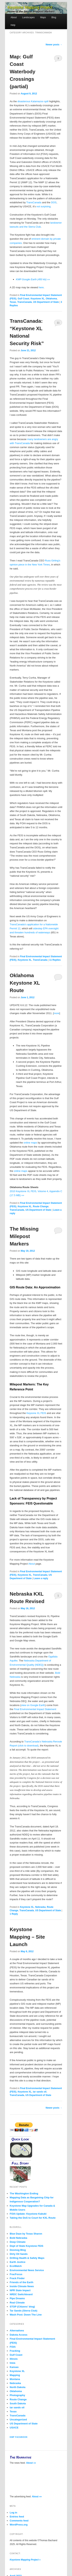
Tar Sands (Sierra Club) (23, 2310)
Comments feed (19, 2520)
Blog (53, 17)
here (41, 287)
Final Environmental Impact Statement (35, 1709)
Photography (17, 2395)
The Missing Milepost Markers (24, 1236)
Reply (14, 1914)
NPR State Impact (20, 2290)
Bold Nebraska (18, 2237)
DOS (53, 202)
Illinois (14, 2358)
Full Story (20, 2163)
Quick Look (20, 2139)
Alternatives (17, 2330)
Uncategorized (18, 2419)
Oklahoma (51, 298)
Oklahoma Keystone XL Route (25, 983)
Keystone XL (38, 298)
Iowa (12, 2362)
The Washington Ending (24, 2193)
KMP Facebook (19, 2437)
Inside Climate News (22, 2286)
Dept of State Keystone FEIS (26, 2245)
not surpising (43, 206)
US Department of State (46, 302)
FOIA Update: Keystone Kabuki (28, 2213)
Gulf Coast (23, 298)
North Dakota (18, 2387)
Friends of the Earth (21, 2282)
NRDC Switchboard (21, 2294)
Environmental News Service (27, 2270)
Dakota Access (18, 2334)
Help (13, 25)
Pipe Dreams (17, 2298)
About (14, 17)
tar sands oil (39, 2091)
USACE (14, 2427)
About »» (31, 2463)
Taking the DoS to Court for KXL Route (33, 2217)
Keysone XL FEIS (36, 1413)
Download (20, 2169)
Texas (13, 302)
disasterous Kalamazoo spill (32, 101)
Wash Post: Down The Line (26, 2314)
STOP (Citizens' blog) (22, 2306)
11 (58, 322)
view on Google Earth (33, 1705)
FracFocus (16, 2274)
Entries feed (17, 2516)
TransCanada (33, 202)
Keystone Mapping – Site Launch (27, 1937)
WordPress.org (19, 2524)
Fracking (15, 2350)
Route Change (40, 1206)
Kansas (14, 2367)
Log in (13, 2512)
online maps (30, 1142)
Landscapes (28, 17)
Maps (43, 17)
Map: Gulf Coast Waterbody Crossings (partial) (22, 71)
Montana (15, 2379)
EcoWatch (16, 2266)
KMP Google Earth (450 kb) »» (33, 279)
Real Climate (17, 2302)
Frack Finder (17, 2278)
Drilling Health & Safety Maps (27, 2258)
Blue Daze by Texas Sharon (26, 2233)
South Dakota (18, 2403)
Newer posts (54, 44)
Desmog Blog (18, 2249)
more (57, 1013)
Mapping (15, 2375)
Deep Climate (18, 2241)
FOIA (13, 2346)
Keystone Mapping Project (29, 7)
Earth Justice (18, 2262)
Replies (54, 960)
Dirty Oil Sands (19, 2254)
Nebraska (40, 1907)
